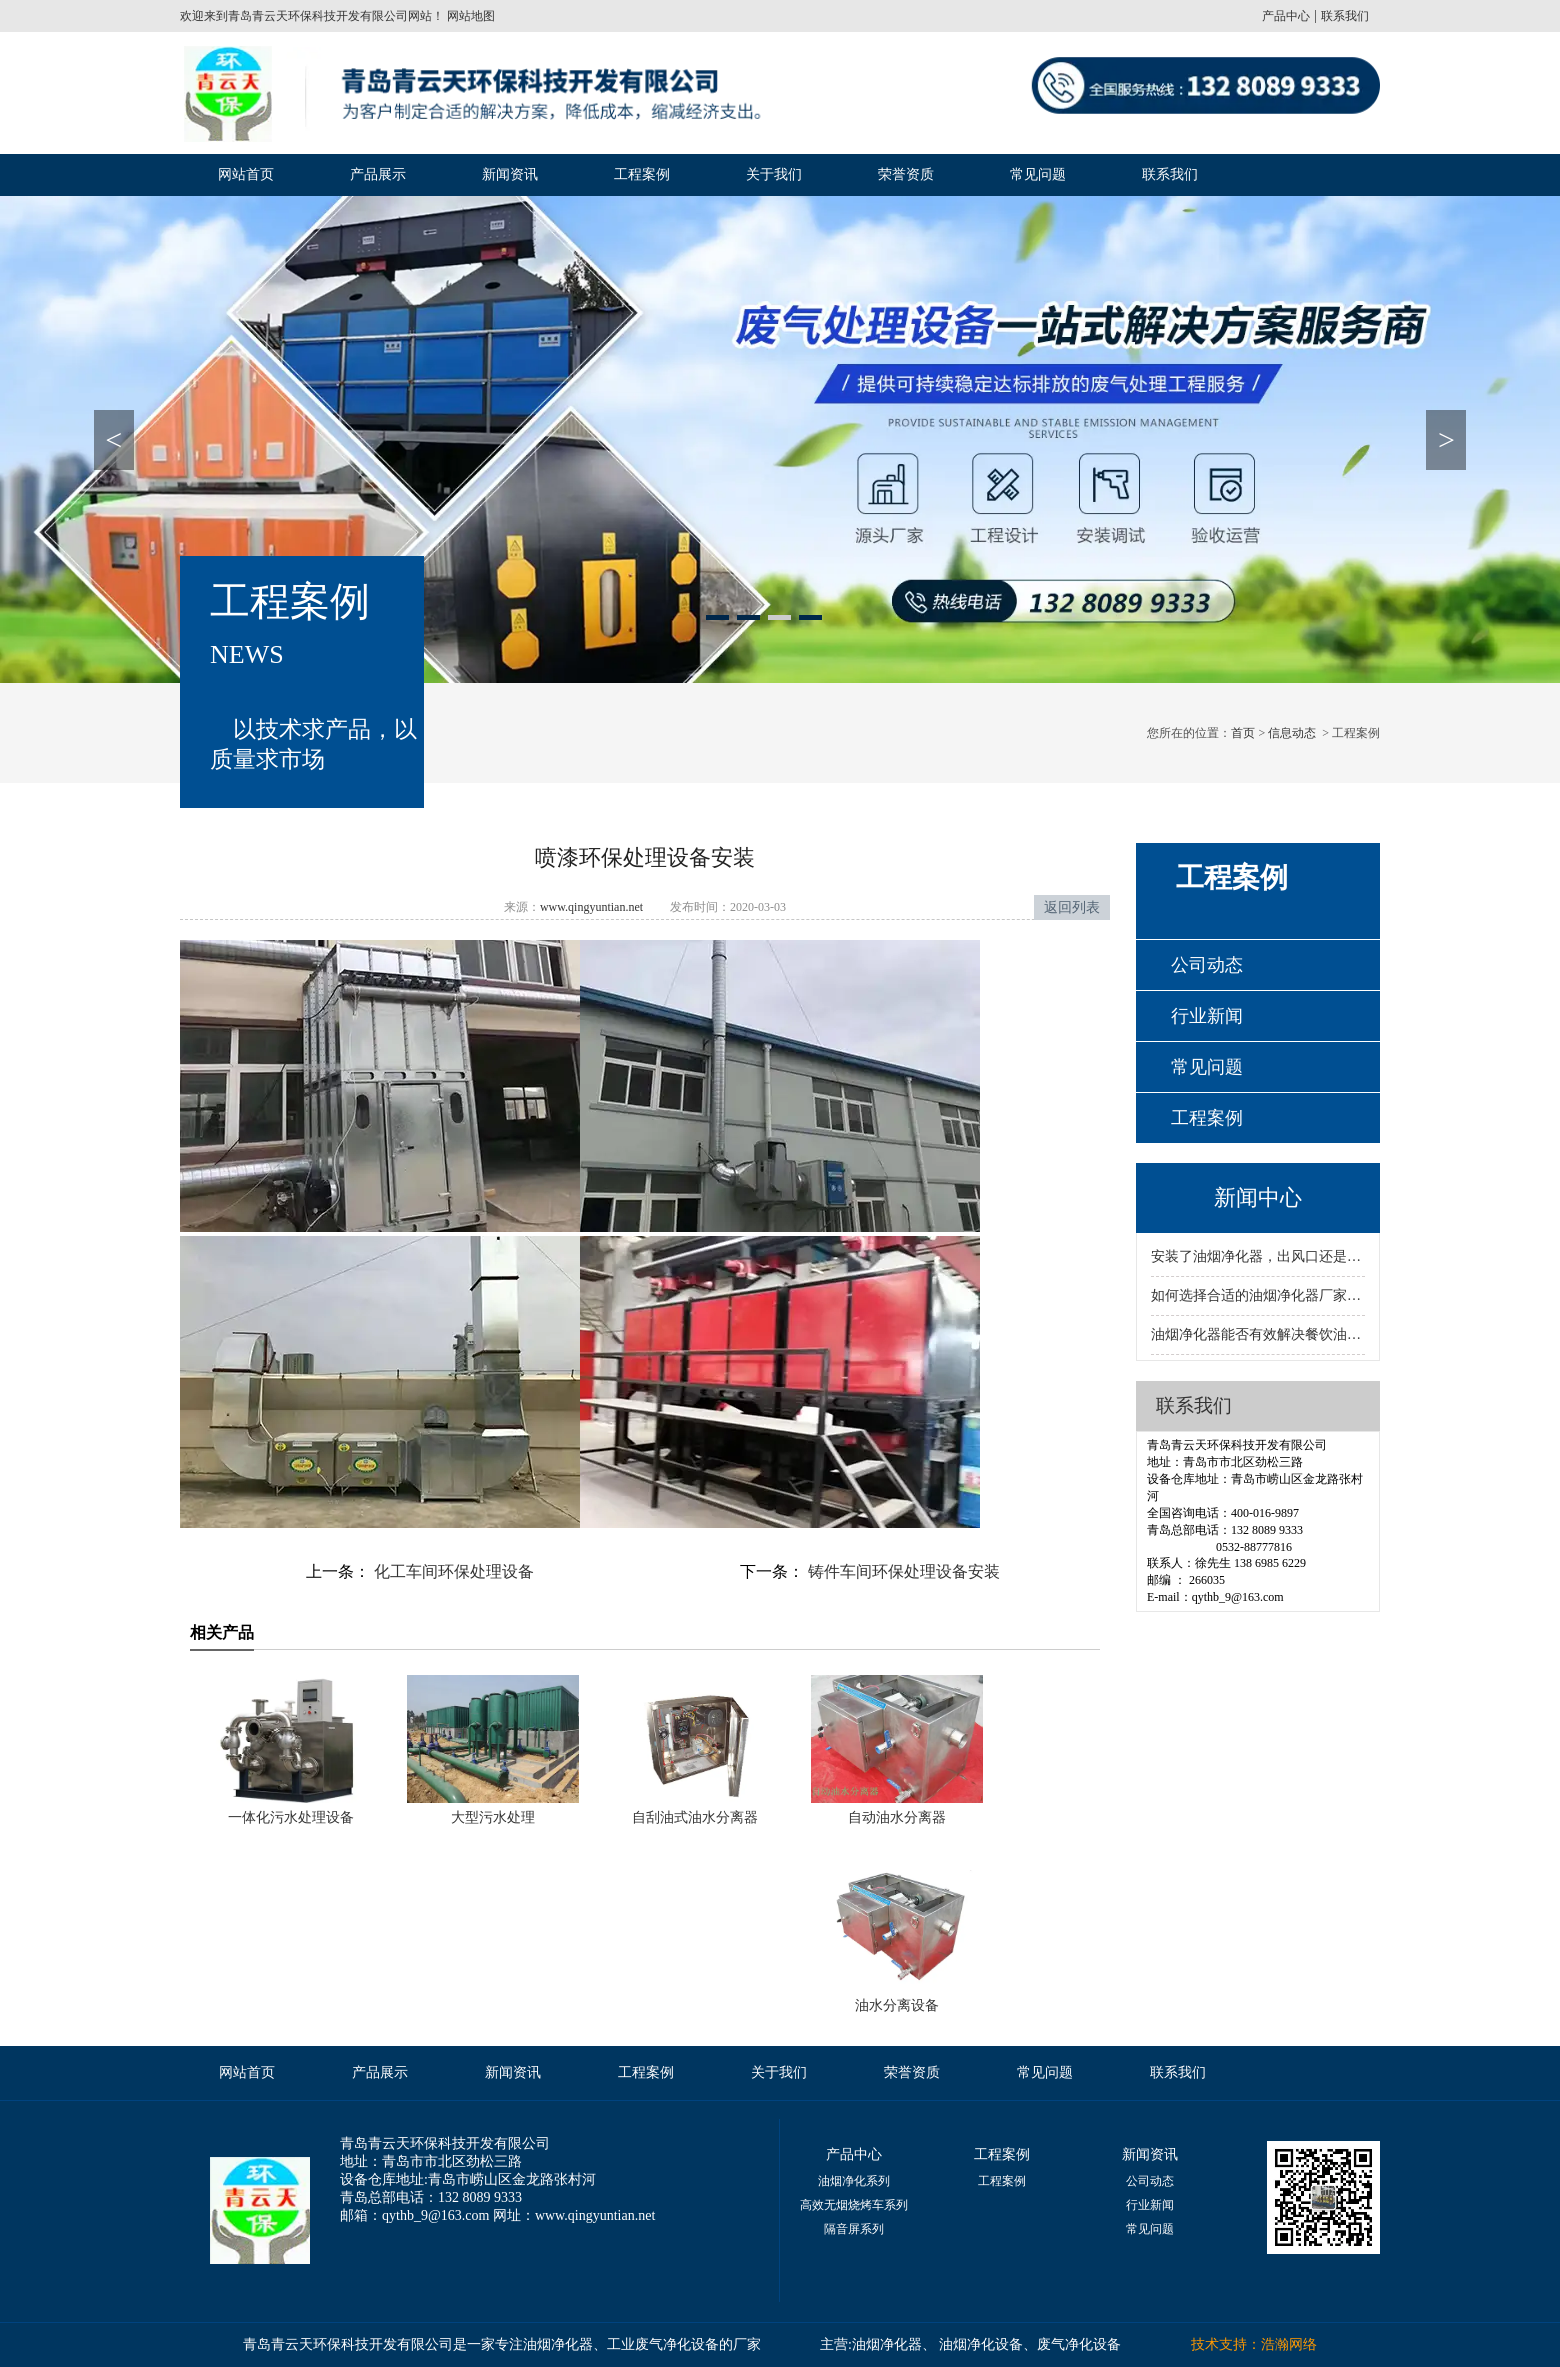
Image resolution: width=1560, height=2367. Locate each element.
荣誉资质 (906, 174)
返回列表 (1072, 907)
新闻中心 (1258, 1197)
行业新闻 (1207, 1016)
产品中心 (1286, 16)
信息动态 (1292, 733)
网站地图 (469, 16)
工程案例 (642, 174)
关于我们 (774, 174)
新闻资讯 (510, 174)
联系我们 (1345, 16)
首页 (1243, 733)
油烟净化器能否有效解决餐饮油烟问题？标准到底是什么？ (1258, 1334)
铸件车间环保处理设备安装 (902, 1571)
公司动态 (1207, 965)
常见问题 (1038, 174)
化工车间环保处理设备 (452, 1571)
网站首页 (246, 174)
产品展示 (378, 174)
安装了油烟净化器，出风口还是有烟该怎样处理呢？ (1258, 1256)
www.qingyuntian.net (591, 907)
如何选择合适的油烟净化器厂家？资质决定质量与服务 (1258, 1295)
